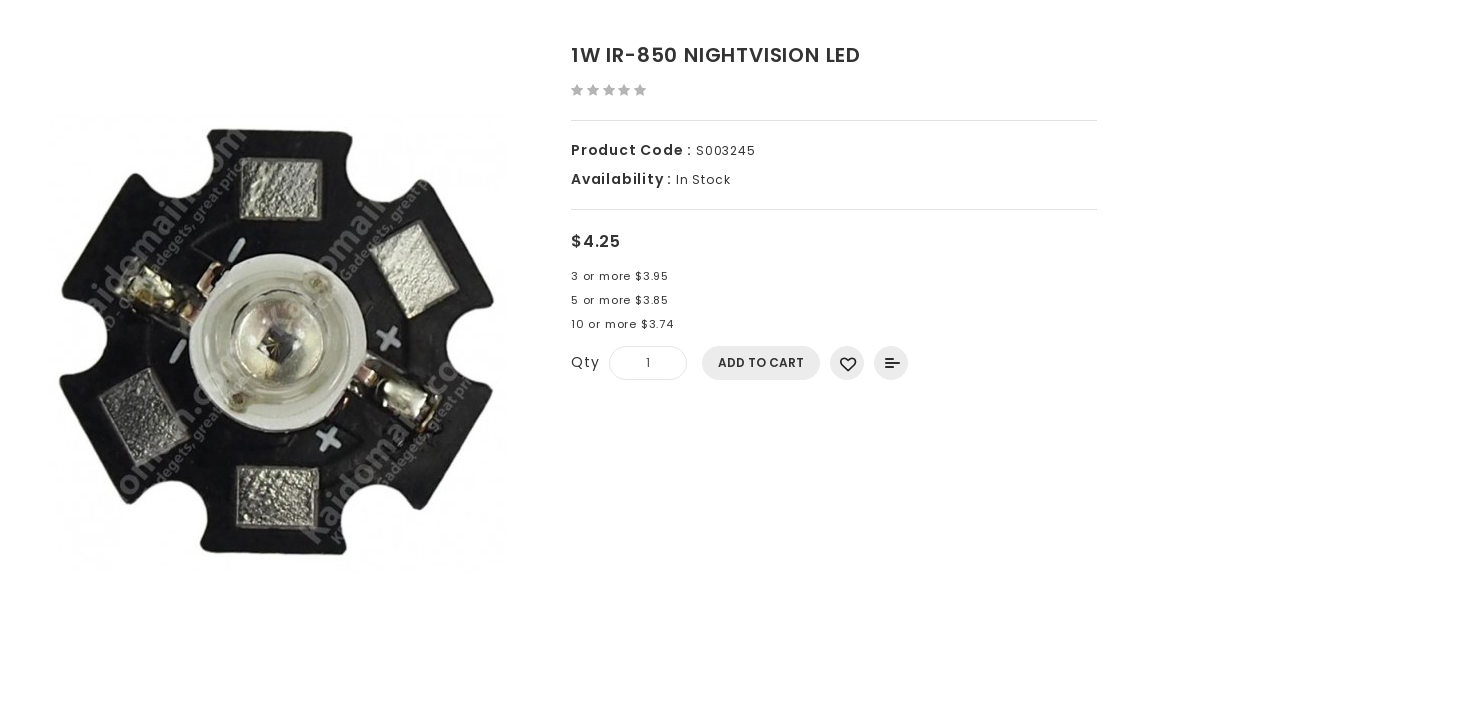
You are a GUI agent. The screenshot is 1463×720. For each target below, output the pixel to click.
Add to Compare (891, 363)
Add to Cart (761, 362)
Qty (585, 362)
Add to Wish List (847, 363)
